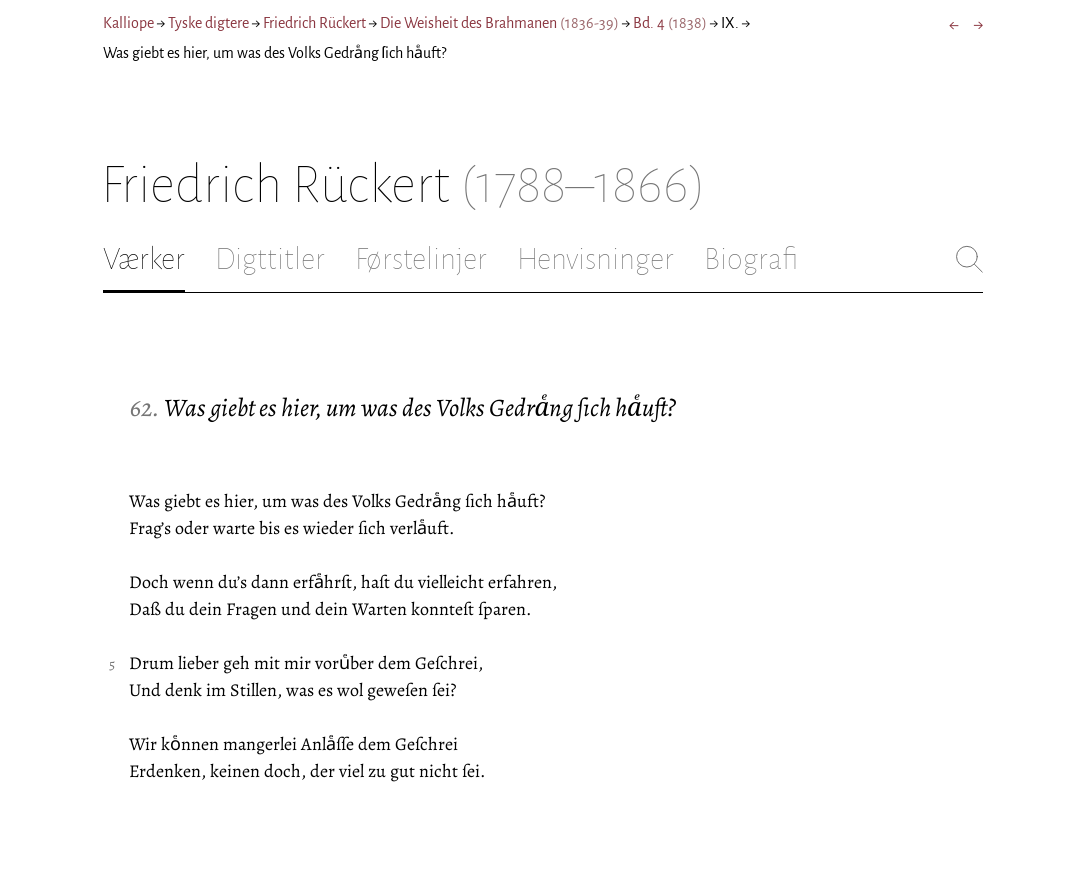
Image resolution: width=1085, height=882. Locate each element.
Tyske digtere (208, 23)
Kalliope (128, 23)
